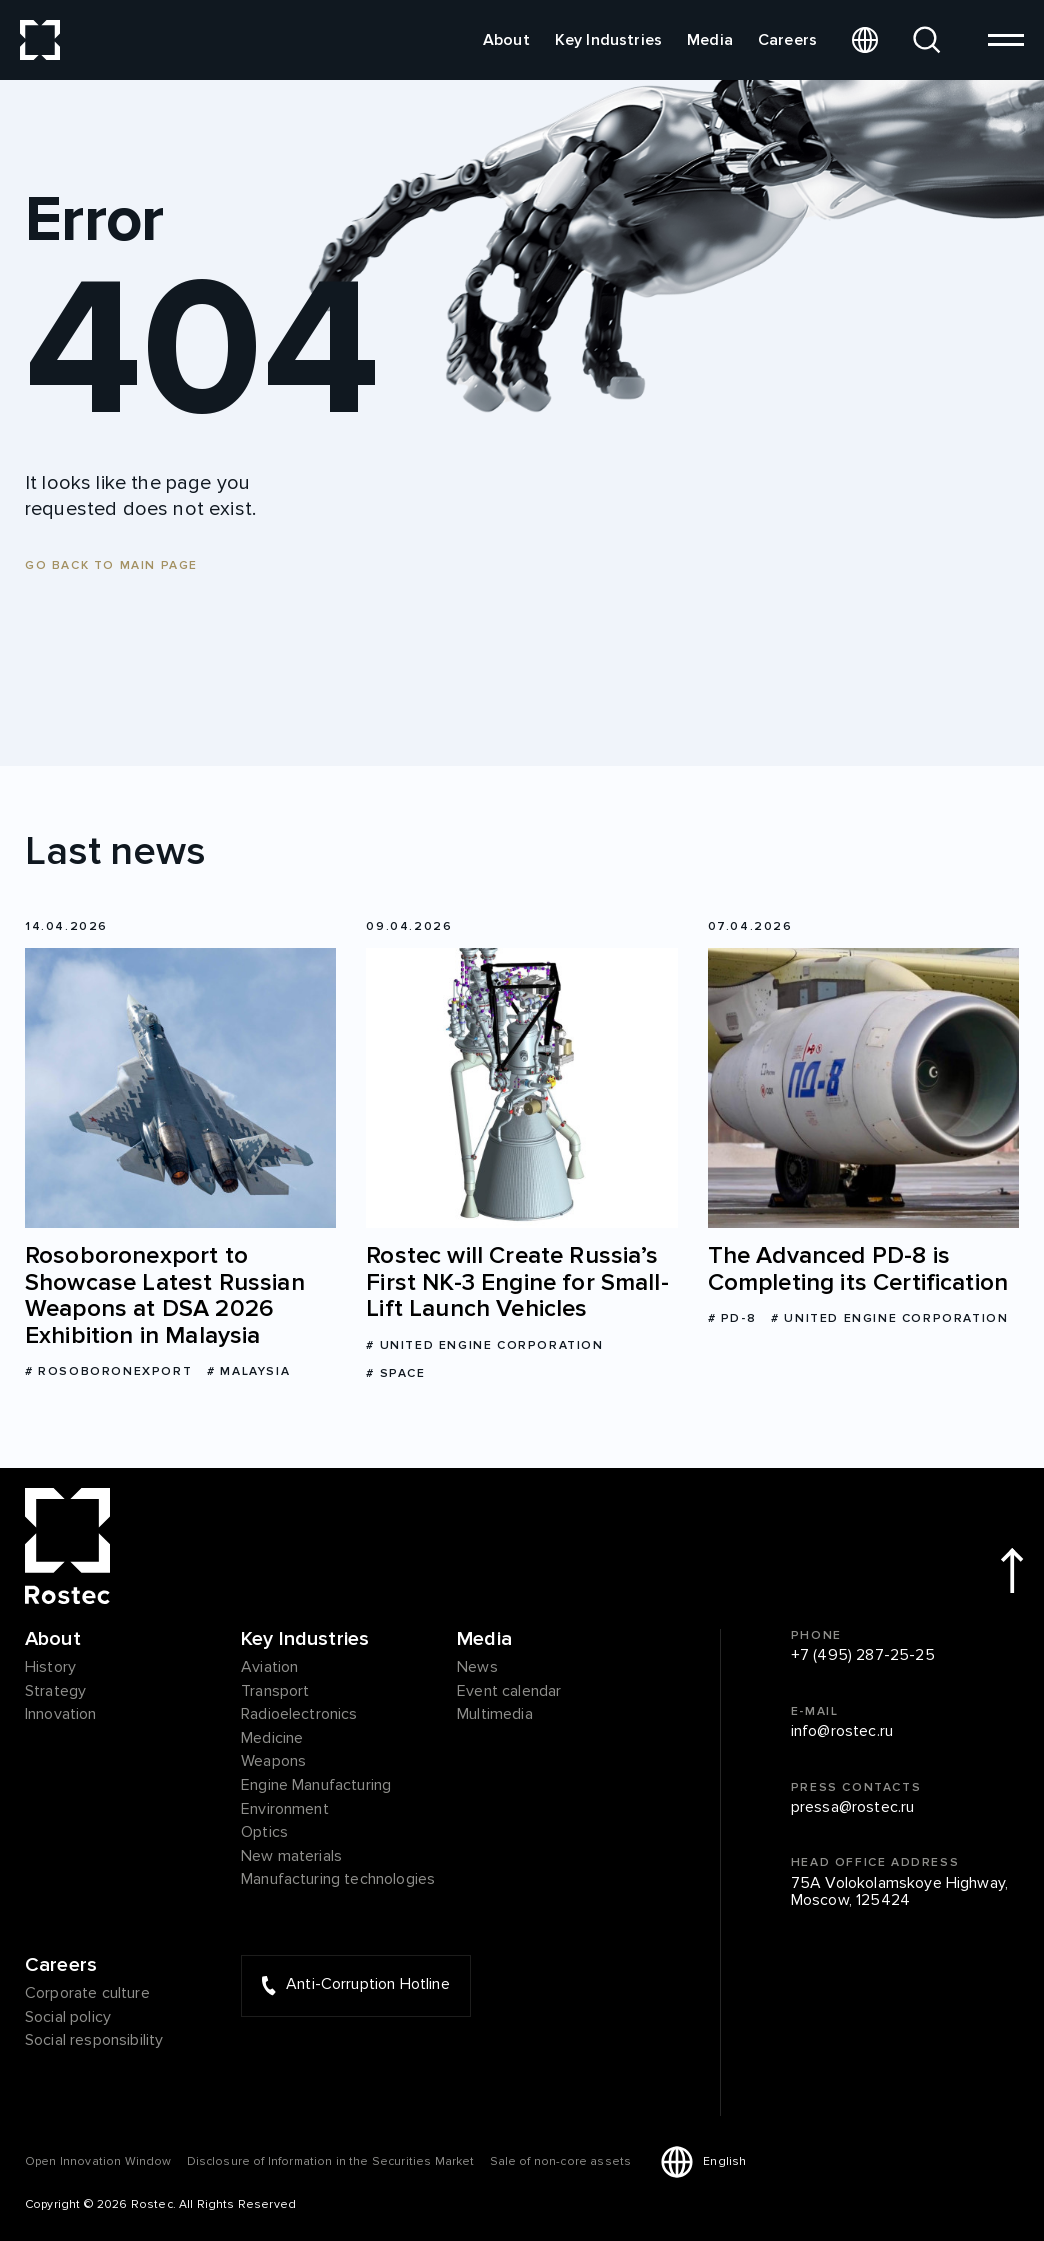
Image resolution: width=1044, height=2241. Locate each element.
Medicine (272, 1739)
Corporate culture (87, 1994)
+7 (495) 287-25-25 (863, 1656)
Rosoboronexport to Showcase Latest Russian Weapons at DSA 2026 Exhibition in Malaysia (165, 1296)
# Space (395, 1373)
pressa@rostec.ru (853, 1808)
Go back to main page (111, 565)
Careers (787, 40)
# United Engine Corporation (484, 1345)
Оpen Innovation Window (98, 2161)
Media (710, 40)
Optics (264, 1833)
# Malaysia (248, 1371)
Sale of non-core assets (561, 2161)
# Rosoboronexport (108, 1371)
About (506, 40)
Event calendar (509, 1692)
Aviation (269, 1668)
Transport (275, 1692)
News (477, 1668)
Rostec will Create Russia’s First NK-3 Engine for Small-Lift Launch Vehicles (517, 1282)
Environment (285, 1810)
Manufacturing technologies (338, 1880)
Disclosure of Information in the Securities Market (331, 2161)
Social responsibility (94, 2041)
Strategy (55, 1692)
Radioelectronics (299, 1715)
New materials (291, 1857)
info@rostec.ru (842, 1732)
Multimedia (495, 1715)
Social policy (68, 2018)
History (50, 1668)
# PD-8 (732, 1318)
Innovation (61, 1715)
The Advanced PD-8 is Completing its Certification (858, 1269)
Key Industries (608, 40)
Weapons (273, 1762)
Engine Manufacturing (316, 1786)
